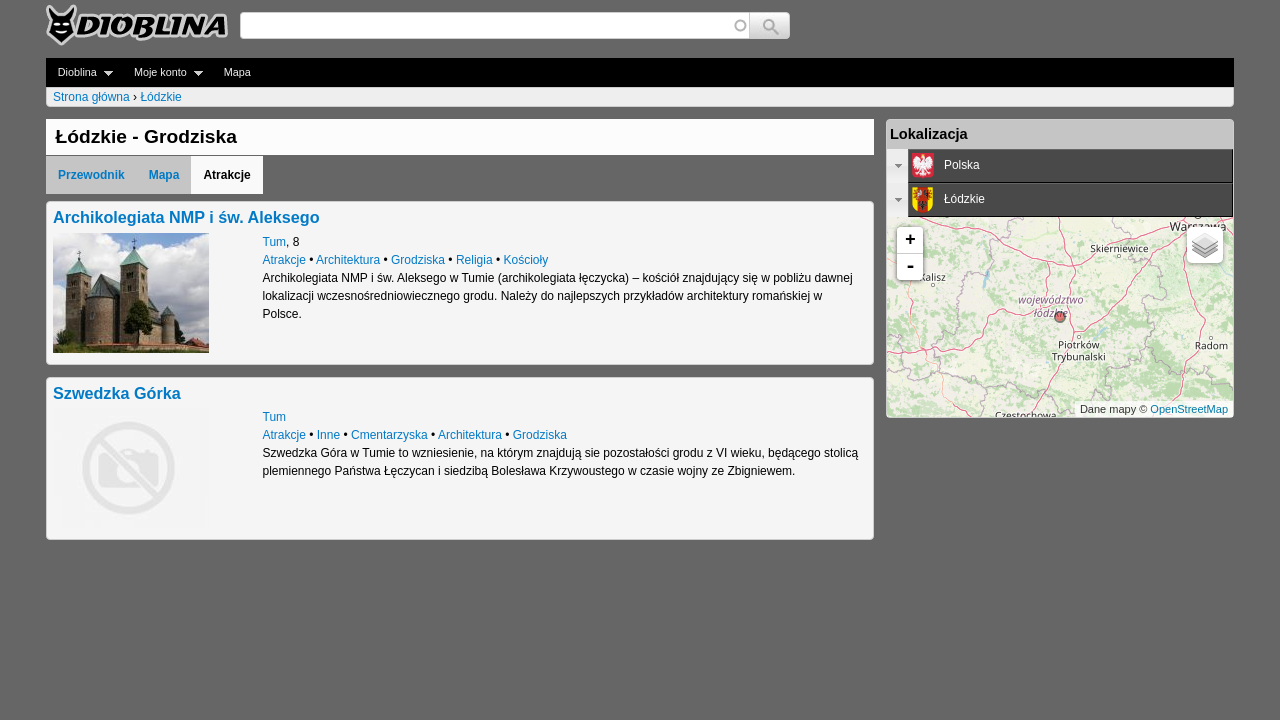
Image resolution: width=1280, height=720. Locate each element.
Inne (328, 435)
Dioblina (79, 72)
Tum (275, 242)
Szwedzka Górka (117, 393)
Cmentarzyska (389, 435)
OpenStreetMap (1189, 409)
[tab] (1060, 166)
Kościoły (525, 260)
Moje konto (162, 72)
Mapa (237, 72)
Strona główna (91, 97)
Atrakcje (284, 260)
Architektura (348, 260)
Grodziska (418, 260)
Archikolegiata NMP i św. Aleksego (186, 217)
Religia (474, 260)
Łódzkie (160, 97)
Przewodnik (91, 175)
